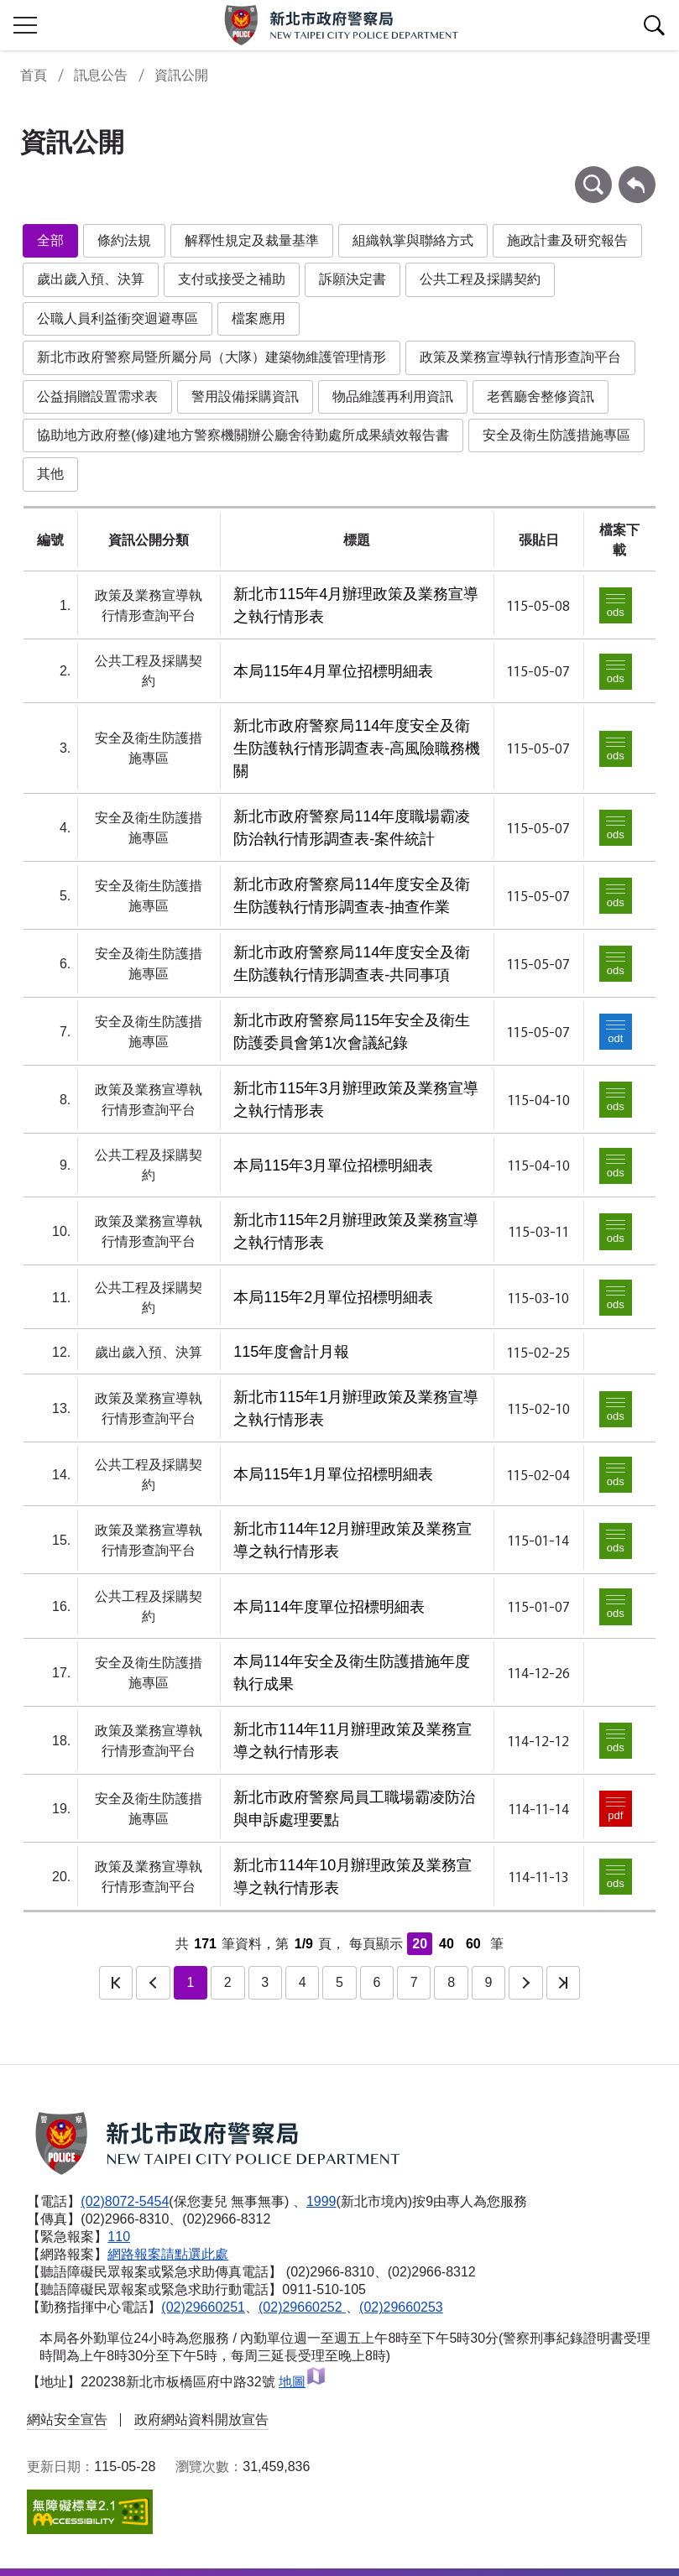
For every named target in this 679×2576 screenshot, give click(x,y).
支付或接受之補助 (231, 279)
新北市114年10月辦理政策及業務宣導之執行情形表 (352, 1876)
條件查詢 (593, 174)
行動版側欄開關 (25, 25)
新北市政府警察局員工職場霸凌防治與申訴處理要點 (354, 1808)
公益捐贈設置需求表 (97, 396)
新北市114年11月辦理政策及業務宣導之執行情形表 (352, 1740)
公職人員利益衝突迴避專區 (117, 318)
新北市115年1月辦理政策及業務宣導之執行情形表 (355, 1408)
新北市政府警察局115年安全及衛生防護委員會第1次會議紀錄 (351, 1031)
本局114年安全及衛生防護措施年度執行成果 (351, 1672)
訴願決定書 (352, 279)
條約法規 (124, 240)
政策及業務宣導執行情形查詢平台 (520, 357)
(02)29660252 (302, 2307)
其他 (50, 474)
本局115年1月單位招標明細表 (333, 1474)
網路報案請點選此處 (167, 2254)
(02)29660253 (401, 2307)
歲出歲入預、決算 (90, 279)
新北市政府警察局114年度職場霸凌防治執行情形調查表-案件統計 (351, 827)
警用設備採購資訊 (245, 396)
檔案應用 (258, 318)
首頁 (33, 75)
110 (118, 2236)
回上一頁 (637, 174)
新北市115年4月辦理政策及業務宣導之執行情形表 (355, 605)
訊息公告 (101, 75)
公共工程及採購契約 (480, 279)
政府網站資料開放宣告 (201, 2419)
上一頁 (153, 1983)
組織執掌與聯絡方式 (413, 240)
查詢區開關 (654, 25)
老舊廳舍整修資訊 (540, 396)
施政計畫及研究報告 (567, 240)
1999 (321, 2201)
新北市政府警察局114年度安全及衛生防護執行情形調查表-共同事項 (351, 963)
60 (473, 1944)
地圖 (302, 2382)
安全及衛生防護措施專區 (556, 435)
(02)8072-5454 (125, 2201)
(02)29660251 (203, 2307)
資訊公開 (181, 75)
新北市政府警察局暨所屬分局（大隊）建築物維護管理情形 (211, 357)
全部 (50, 240)
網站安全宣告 (67, 2419)
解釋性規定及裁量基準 (252, 240)
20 (419, 1944)
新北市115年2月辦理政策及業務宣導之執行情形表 (355, 1231)
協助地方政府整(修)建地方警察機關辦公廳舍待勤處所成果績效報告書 (243, 435)
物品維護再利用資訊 (392, 396)
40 (446, 1944)
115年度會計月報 (291, 1351)
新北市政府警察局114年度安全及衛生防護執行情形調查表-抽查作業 (351, 895)
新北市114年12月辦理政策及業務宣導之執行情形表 (352, 1540)
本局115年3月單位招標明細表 (333, 1165)
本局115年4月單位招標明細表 (333, 671)
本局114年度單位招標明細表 (329, 1606)
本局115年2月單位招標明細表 (333, 1297)
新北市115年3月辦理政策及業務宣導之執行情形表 (355, 1099)
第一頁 (116, 1983)
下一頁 (525, 1983)
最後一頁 (563, 1983)
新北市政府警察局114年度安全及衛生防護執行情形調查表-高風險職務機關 (356, 748)
